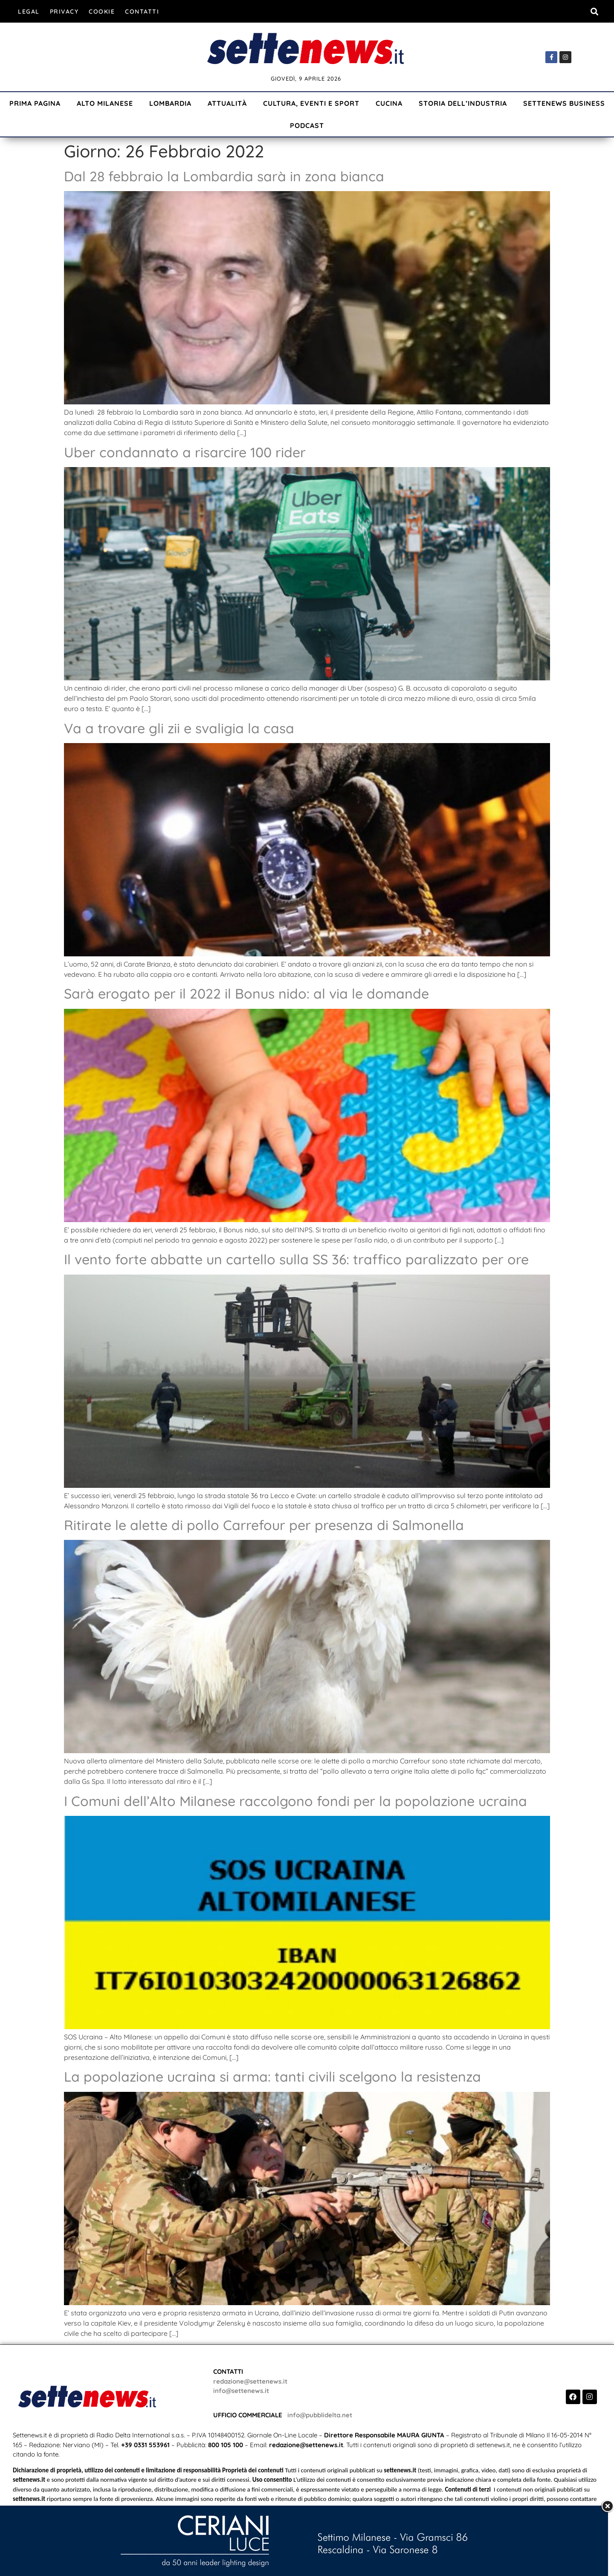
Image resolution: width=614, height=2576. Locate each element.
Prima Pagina (35, 103)
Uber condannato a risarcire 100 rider (185, 452)
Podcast (307, 125)
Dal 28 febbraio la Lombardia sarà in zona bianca (224, 176)
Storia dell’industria (463, 103)
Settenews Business (564, 103)
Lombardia (170, 103)
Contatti (142, 11)
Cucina (389, 103)
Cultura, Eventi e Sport (311, 103)
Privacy (64, 11)
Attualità (227, 103)
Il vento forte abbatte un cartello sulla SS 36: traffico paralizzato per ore (296, 1259)
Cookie (102, 11)
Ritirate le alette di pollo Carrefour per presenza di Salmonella (264, 1524)
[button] (594, 11)
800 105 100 (225, 2445)
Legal (29, 11)
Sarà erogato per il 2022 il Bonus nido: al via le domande (246, 993)
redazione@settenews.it (250, 2381)
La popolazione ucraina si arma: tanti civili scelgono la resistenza (272, 2076)
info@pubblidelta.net (319, 2415)
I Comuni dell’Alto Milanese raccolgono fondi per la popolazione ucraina (295, 1800)
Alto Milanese (105, 103)
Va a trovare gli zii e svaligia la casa (179, 728)
